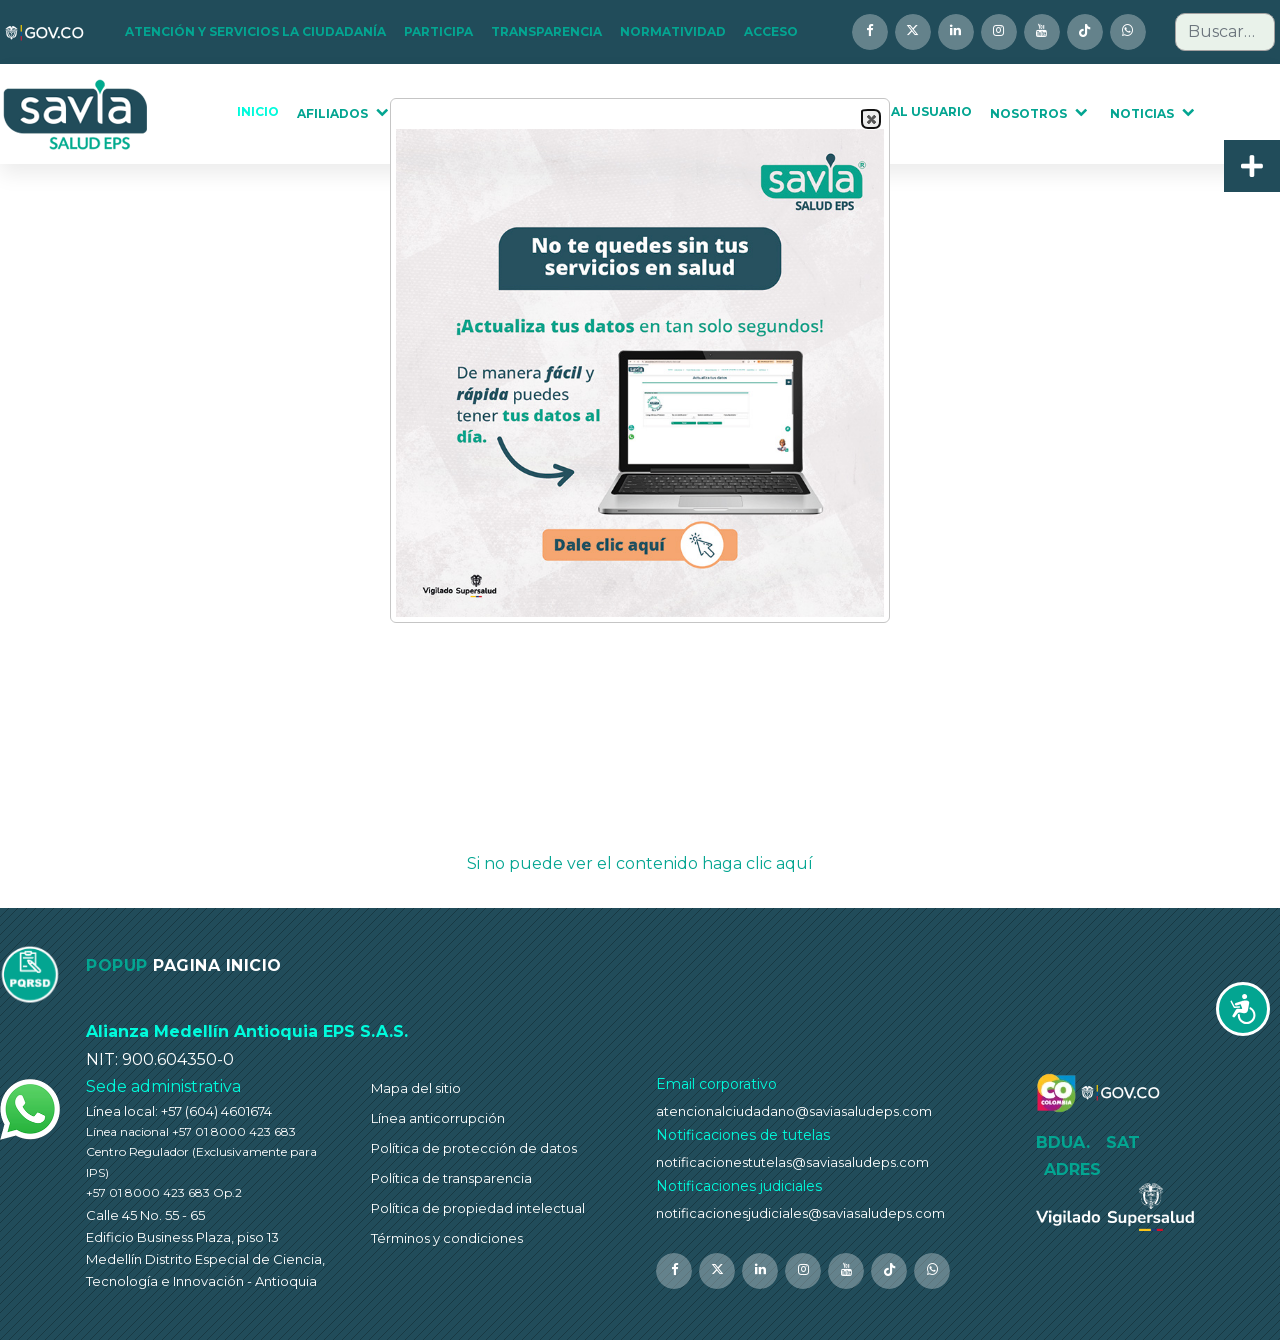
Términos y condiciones (447, 1238)
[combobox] (1225, 32)
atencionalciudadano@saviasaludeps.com (794, 1111)
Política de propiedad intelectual (478, 1208)
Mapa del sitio (416, 1088)
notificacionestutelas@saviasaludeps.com (792, 1162)
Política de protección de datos (474, 1148)
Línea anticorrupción (438, 1118)
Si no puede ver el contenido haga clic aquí (640, 863)
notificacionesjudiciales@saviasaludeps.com (800, 1213)
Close (870, 119)
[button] (261, 32)
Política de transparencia (451, 1178)
